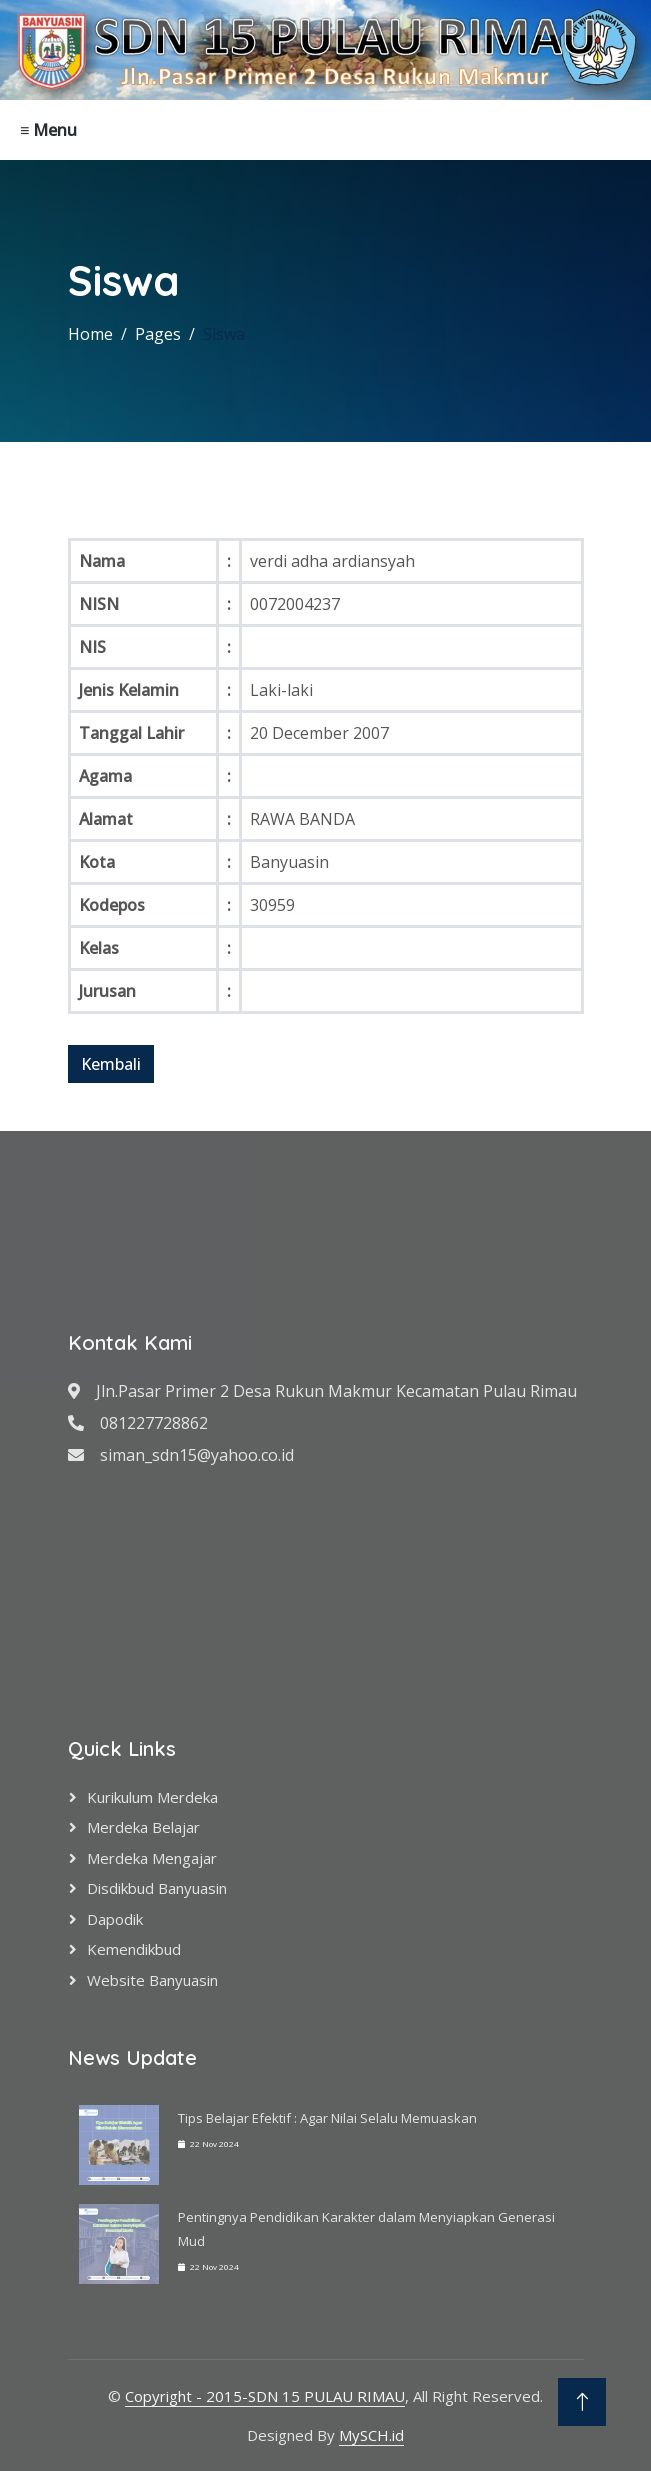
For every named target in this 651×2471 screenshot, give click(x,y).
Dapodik (115, 1919)
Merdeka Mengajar (152, 1858)
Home (90, 334)
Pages (158, 334)
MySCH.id (371, 2435)
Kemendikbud (134, 1949)
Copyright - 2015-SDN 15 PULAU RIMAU (265, 2396)
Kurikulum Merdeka (152, 1797)
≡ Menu (48, 130)
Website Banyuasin (152, 1980)
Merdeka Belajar (143, 1827)
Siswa (224, 334)
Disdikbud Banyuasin (157, 1888)
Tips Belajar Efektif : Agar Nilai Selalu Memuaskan (327, 2118)
